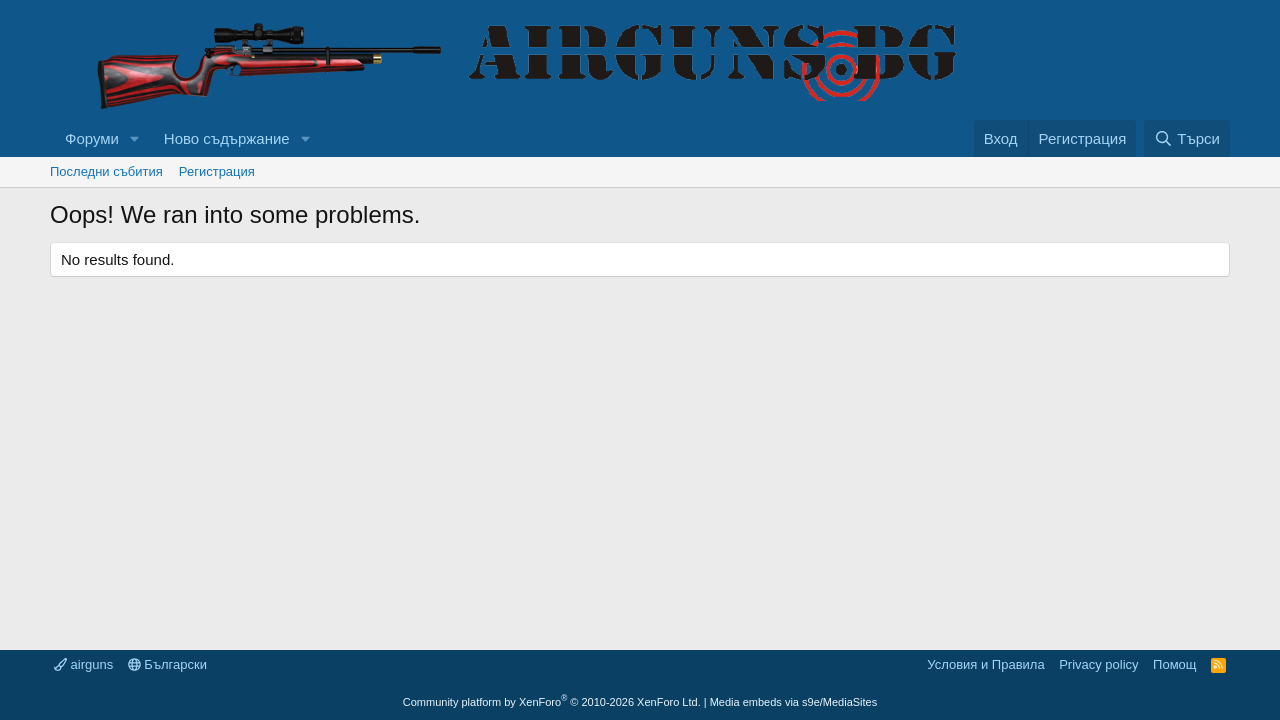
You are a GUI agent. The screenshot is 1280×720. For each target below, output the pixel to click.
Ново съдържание (227, 138)
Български (167, 664)
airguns (83, 664)
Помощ (1174, 664)
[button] (135, 138)
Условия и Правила (985, 664)
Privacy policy (1098, 664)
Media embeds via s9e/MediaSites (794, 702)
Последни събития (106, 171)
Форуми (92, 138)
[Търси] (1187, 138)
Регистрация (217, 171)
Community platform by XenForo (552, 702)
